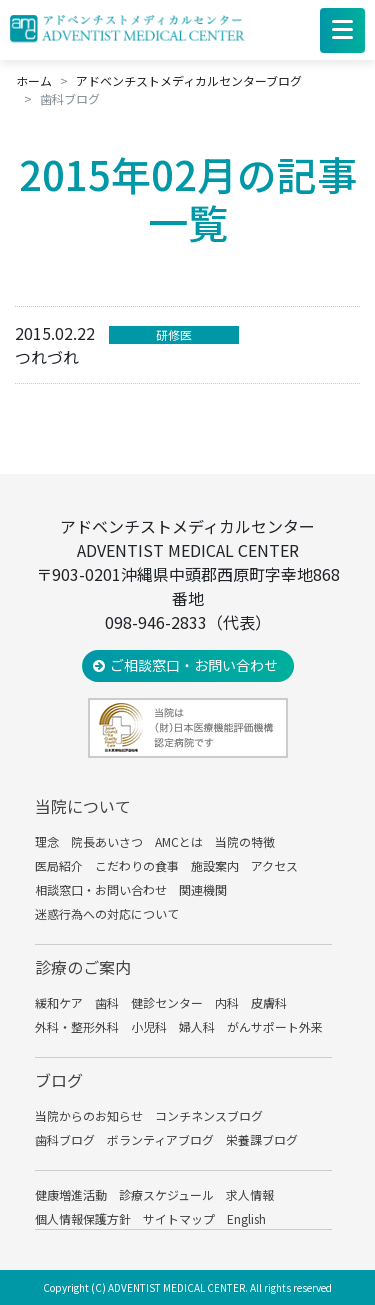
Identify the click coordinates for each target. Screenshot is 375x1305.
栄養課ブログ (262, 1139)
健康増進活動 (71, 1194)
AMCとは (179, 841)
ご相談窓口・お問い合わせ (194, 665)
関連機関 (203, 889)
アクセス (274, 865)
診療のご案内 (83, 967)
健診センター (167, 1002)
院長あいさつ (107, 841)
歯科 (107, 1002)
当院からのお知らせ (89, 1115)
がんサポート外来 (275, 1026)
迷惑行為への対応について (107, 913)
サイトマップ (179, 1218)
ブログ (59, 1080)
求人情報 (250, 1194)
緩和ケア (59, 1002)
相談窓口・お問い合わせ (101, 889)
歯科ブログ (65, 1139)
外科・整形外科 (77, 1026)
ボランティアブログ (160, 1139)
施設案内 (215, 865)
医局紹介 (59, 865)
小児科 (149, 1026)
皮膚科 (269, 1002)
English (246, 1218)
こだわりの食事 (137, 865)
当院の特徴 (245, 841)
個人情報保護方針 (83, 1218)
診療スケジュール (166, 1194)
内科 (227, 1002)
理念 (47, 841)
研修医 (174, 334)
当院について (83, 806)
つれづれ (47, 357)
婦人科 (197, 1026)
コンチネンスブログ (209, 1115)
